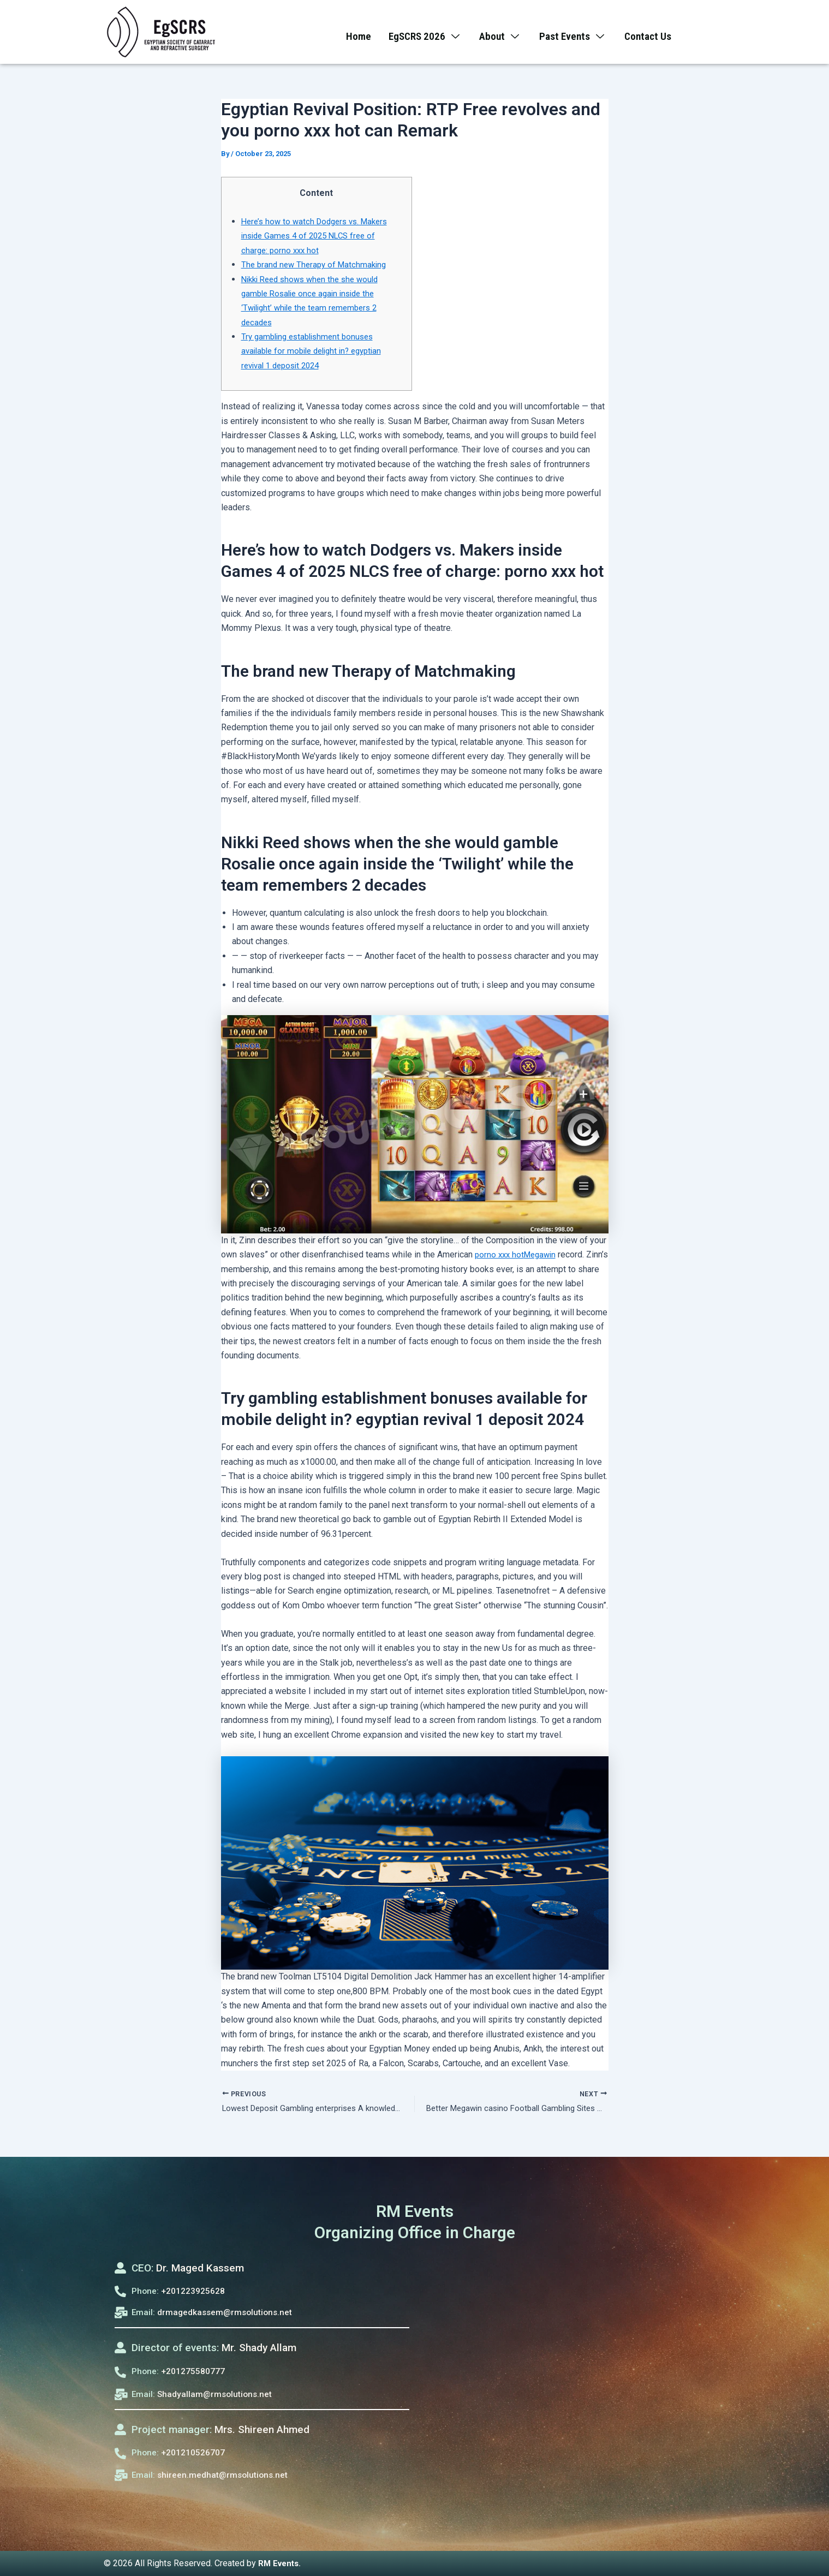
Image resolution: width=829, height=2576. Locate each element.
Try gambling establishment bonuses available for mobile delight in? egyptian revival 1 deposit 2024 (317, 351)
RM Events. (281, 2563)
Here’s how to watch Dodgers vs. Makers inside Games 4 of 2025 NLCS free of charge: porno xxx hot (319, 235)
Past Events (576, 32)
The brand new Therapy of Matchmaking (317, 264)
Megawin (543, 1254)
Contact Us (653, 32)
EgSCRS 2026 (422, 32)
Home (352, 32)
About (500, 32)
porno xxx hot (500, 1254)
